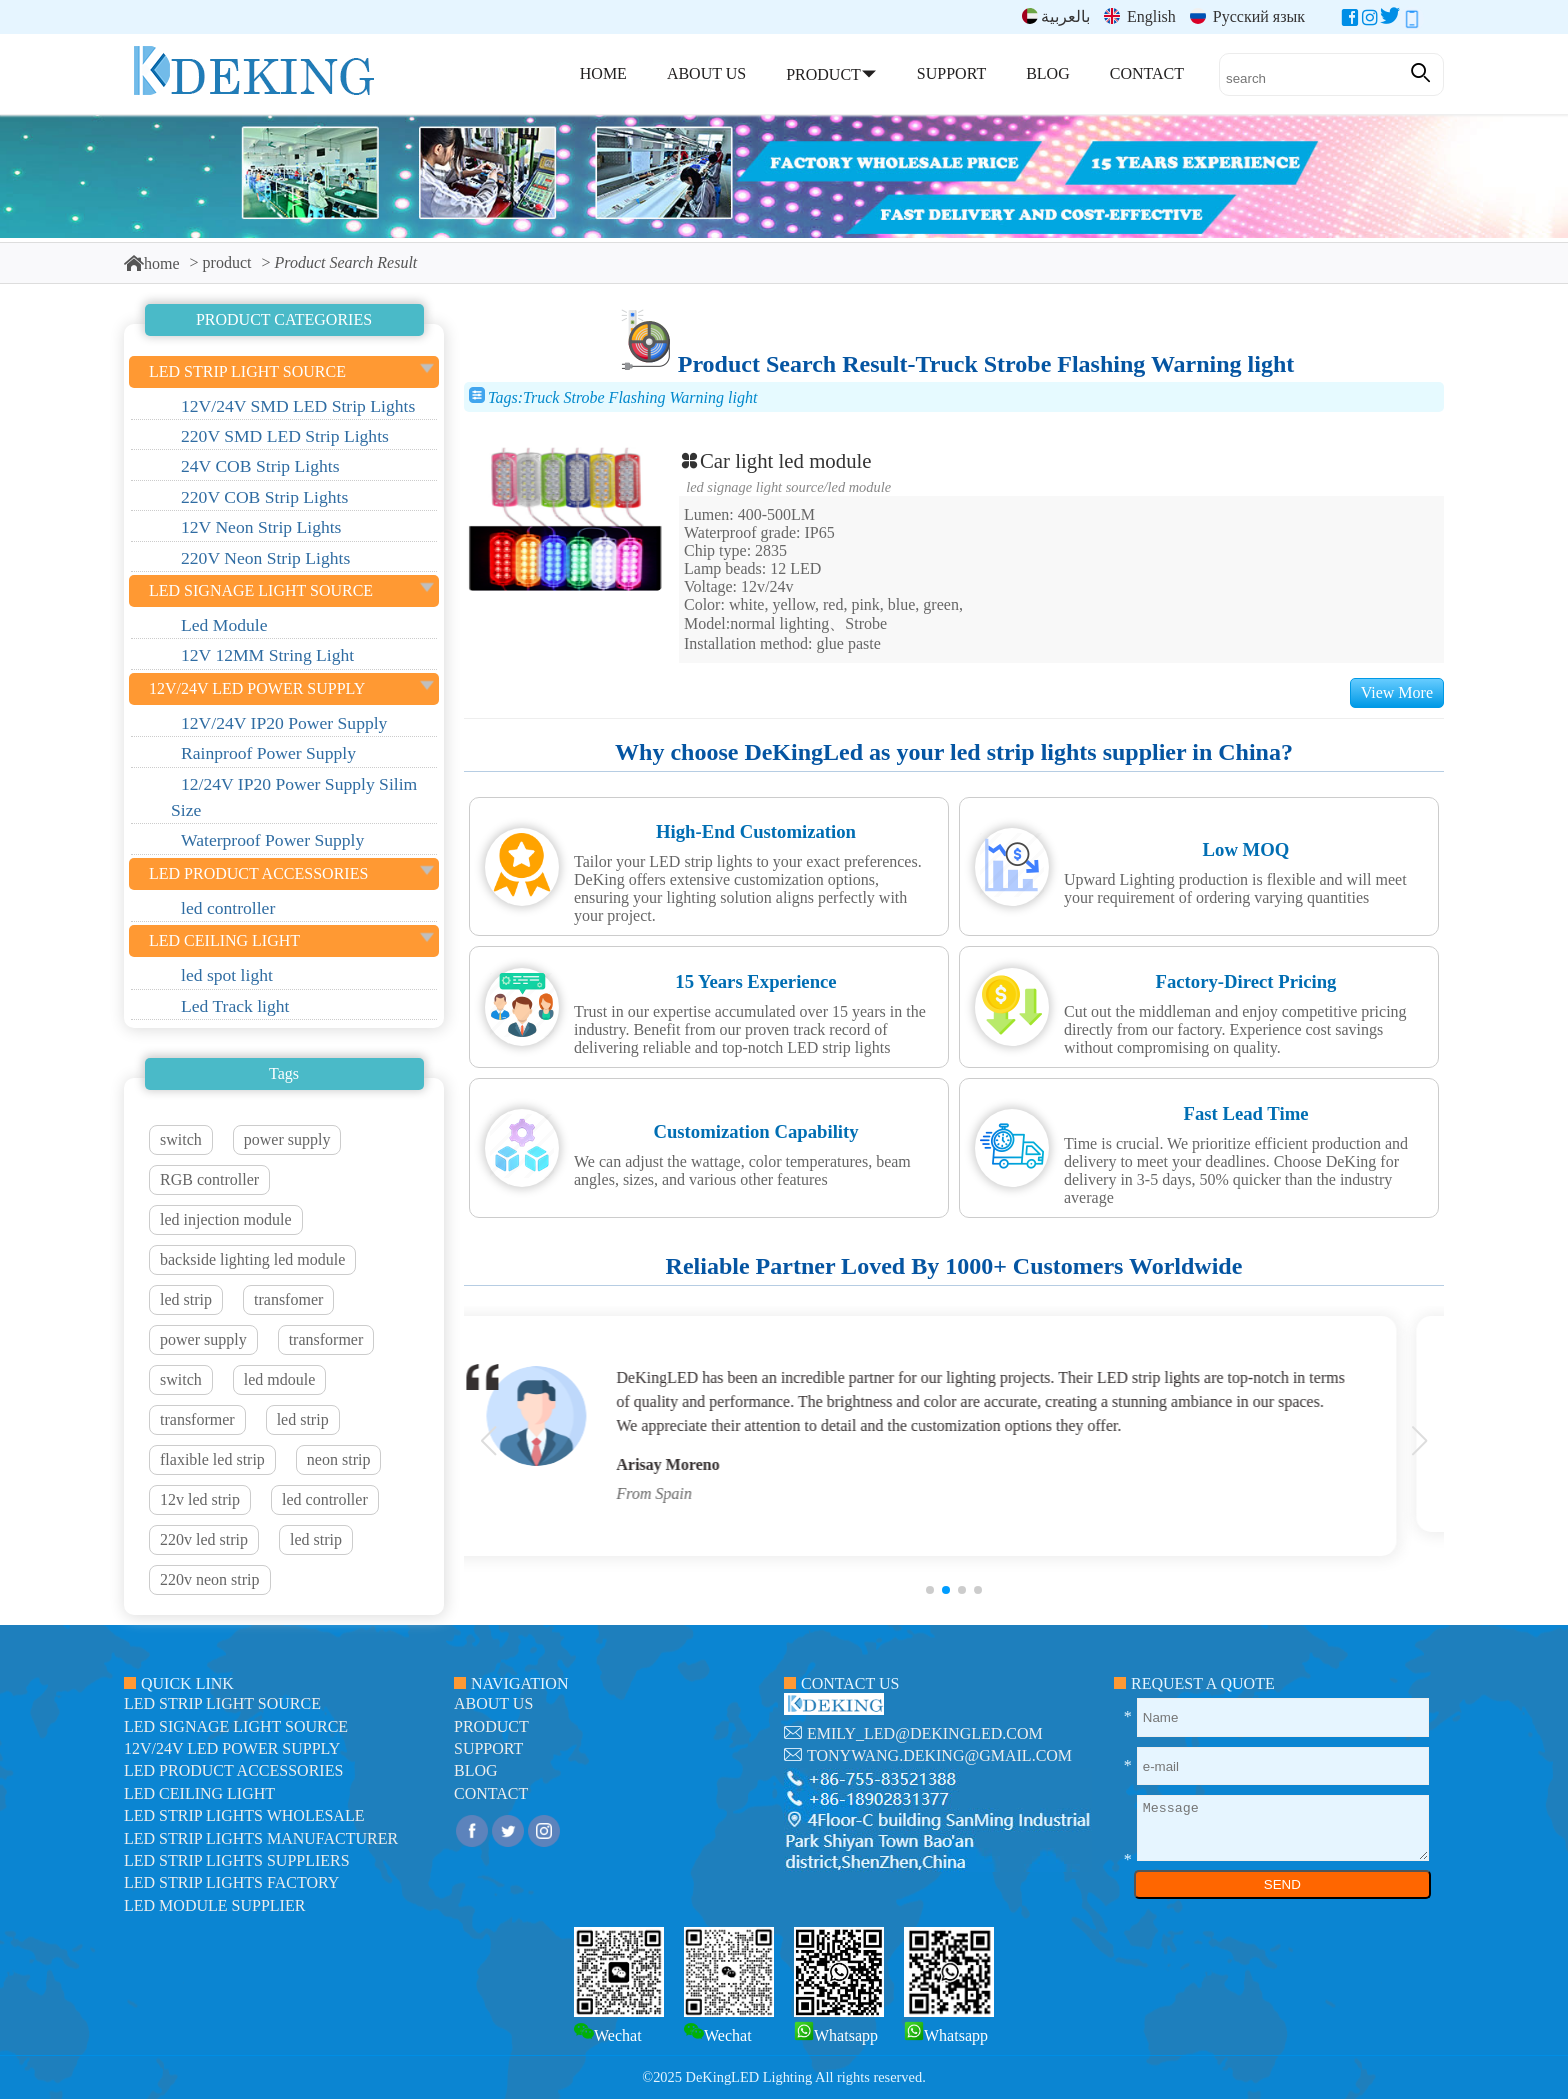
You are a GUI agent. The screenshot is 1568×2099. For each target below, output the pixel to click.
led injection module (226, 1219)
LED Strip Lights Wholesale (244, 1815)
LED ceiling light (199, 1793)
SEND (1282, 1884)
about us (493, 1703)
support (488, 1748)
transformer (326, 1339)
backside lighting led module (252, 1259)
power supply (287, 1139)
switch (181, 1139)
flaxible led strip (212, 1459)
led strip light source (222, 1703)
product (227, 262)
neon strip (339, 1459)
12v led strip (200, 1499)
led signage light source (754, 487)
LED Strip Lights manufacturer (261, 1838)
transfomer (288, 1299)
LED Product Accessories (233, 1770)
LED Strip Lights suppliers (237, 1860)
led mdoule (280, 1379)
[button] (930, 1590)
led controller (325, 1499)
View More (1397, 692)
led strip (186, 1299)
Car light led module (775, 460)
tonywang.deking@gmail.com (939, 1755)
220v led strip (204, 1539)
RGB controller (209, 1179)
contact (491, 1793)
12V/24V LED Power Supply (232, 1748)
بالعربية (1056, 16)
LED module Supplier (214, 1905)
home (152, 263)
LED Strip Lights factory (231, 1882)
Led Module (860, 487)
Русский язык (1247, 16)
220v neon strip (210, 1579)
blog (476, 1770)
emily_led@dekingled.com (925, 1733)
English (1140, 16)
